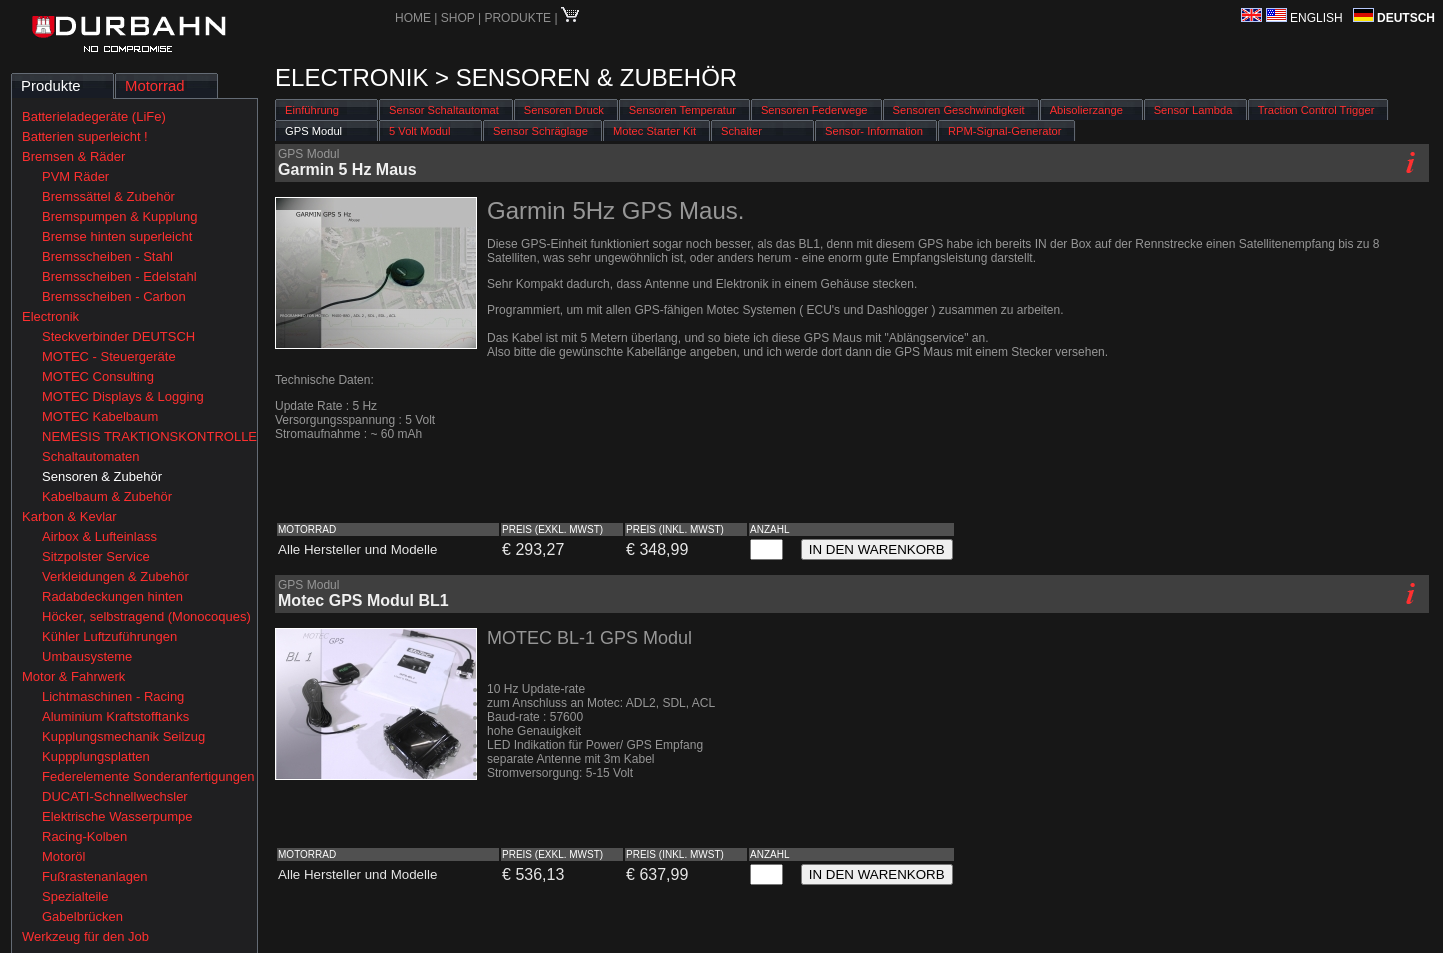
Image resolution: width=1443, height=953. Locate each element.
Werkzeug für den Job (85, 936)
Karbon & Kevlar (69, 516)
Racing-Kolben (84, 836)
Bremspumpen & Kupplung (119, 216)
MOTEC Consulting (98, 376)
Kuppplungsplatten (96, 756)
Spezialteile (75, 896)
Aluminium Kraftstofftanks (115, 716)
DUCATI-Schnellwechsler (115, 796)
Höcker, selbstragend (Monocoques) (146, 616)
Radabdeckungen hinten (112, 596)
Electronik (50, 316)
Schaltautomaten (91, 456)
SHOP (459, 18)
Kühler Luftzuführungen (109, 636)
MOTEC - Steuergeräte (109, 356)
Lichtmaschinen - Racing (113, 696)
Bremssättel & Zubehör (108, 196)
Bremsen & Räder (73, 156)
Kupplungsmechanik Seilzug (123, 736)
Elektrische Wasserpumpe (117, 816)
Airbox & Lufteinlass (99, 536)
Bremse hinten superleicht (117, 236)
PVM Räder (75, 176)
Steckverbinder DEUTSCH (118, 336)
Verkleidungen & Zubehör (115, 576)
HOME (413, 18)
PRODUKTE (517, 18)
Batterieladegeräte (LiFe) (94, 116)
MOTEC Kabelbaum (100, 416)
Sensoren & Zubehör (102, 476)
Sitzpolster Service (96, 556)
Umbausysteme (87, 656)
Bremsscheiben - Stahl (107, 256)
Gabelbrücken (82, 916)
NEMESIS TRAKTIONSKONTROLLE (149, 436)
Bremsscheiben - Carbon (114, 296)
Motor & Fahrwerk (73, 676)
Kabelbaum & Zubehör (107, 496)
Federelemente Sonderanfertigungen (148, 776)
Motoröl (63, 856)
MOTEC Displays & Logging (123, 396)
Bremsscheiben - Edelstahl (119, 276)
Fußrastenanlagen (95, 876)
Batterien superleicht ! (85, 136)
